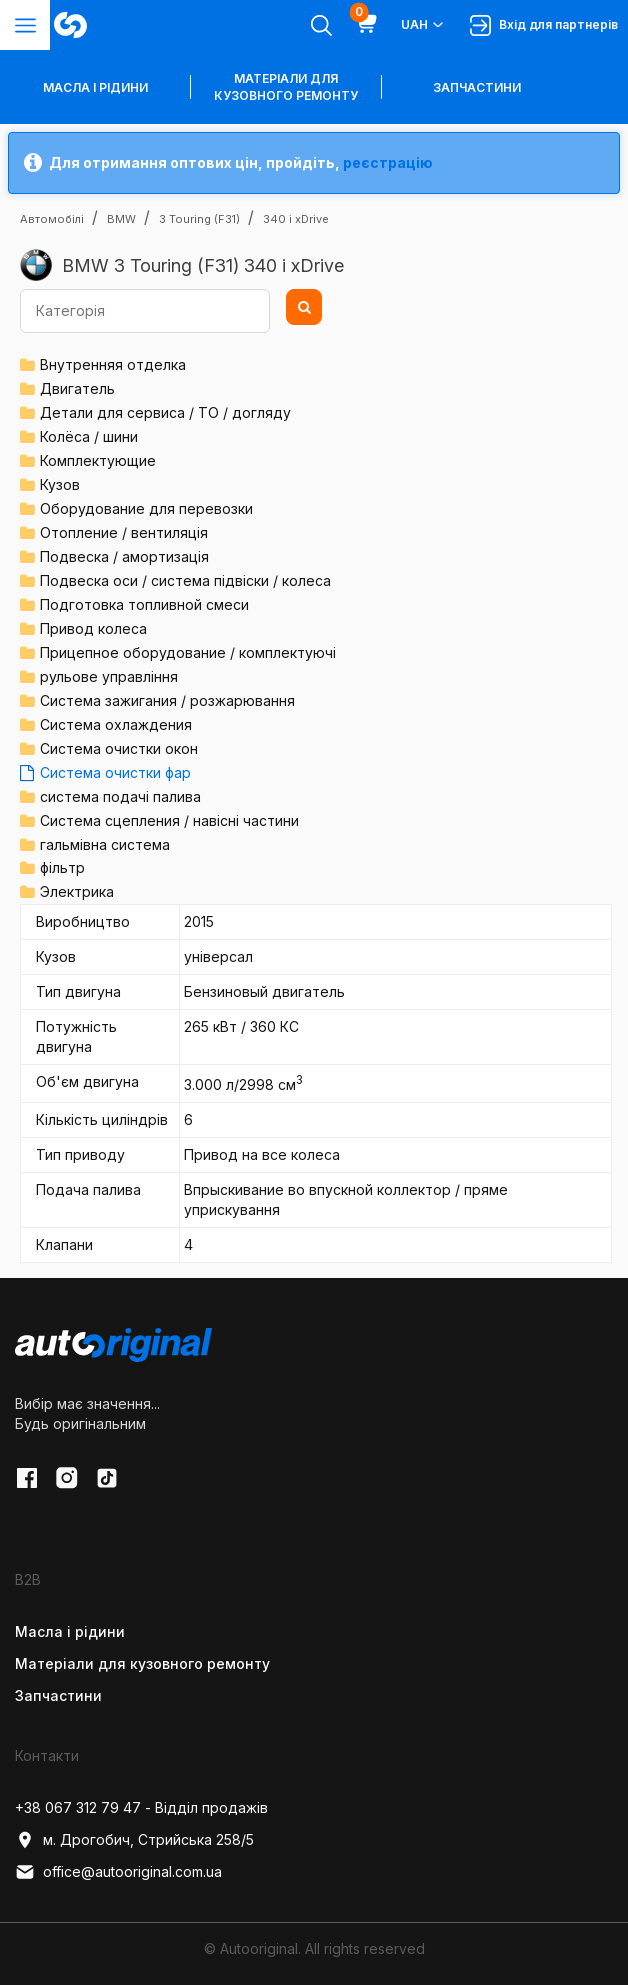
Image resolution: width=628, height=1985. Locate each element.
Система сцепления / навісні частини (169, 820)
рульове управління (109, 676)
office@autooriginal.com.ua (118, 1872)
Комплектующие (98, 460)
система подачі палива (120, 796)
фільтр (62, 867)
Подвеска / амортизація (124, 556)
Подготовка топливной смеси (144, 604)
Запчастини (477, 87)
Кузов (60, 484)
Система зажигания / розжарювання (167, 700)
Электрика (77, 891)
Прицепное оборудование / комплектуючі (188, 652)
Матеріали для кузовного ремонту (286, 87)
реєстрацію (388, 162)
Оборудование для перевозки (146, 508)
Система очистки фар (115, 772)
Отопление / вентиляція (124, 532)
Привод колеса (93, 628)
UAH (423, 25)
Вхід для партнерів (544, 25)
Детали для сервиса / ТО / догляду (165, 412)
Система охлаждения (116, 724)
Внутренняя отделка (113, 364)
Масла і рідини (70, 1631)
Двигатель (77, 388)
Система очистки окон (119, 748)
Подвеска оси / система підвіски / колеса (185, 580)
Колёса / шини (89, 436)
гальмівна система (105, 844)
